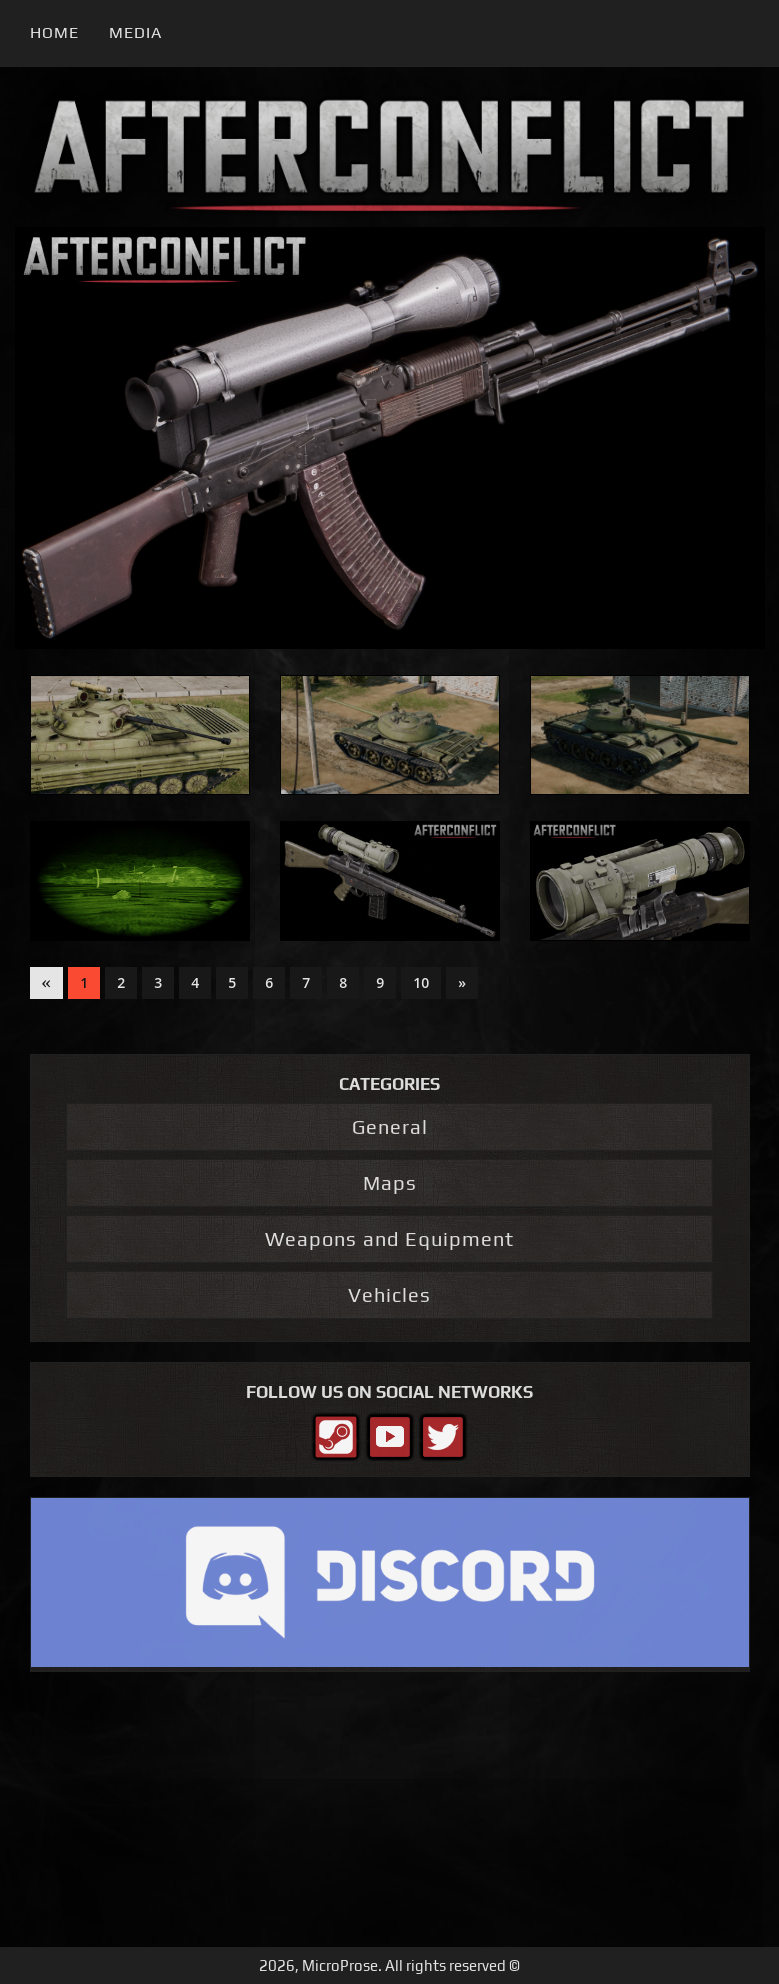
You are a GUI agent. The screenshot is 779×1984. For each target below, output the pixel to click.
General (390, 1126)
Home (54, 32)
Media (135, 32)
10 (421, 982)
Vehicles (389, 1294)
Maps (390, 1182)
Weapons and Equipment (389, 1238)
